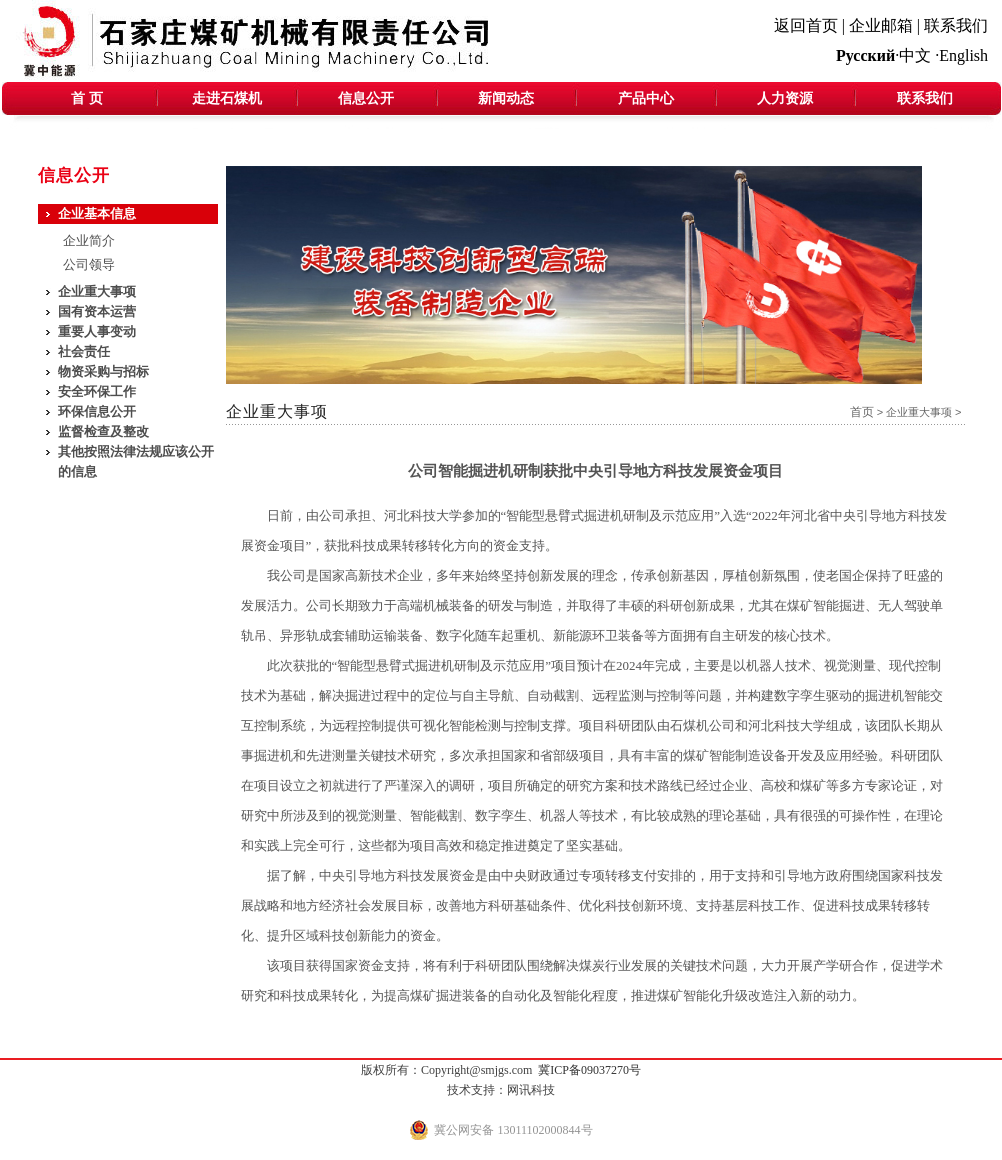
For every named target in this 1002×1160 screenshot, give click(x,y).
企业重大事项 (919, 412)
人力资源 (785, 98)
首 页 (87, 98)
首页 (862, 412)
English (963, 55)
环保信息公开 (97, 411)
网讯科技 (531, 1090)
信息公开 (366, 98)
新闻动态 (506, 98)
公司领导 (89, 264)
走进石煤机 (227, 98)
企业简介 (89, 240)
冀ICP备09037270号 (589, 1070)
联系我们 (956, 25)
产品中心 (646, 98)
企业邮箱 (881, 25)
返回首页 (806, 25)
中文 (915, 55)
